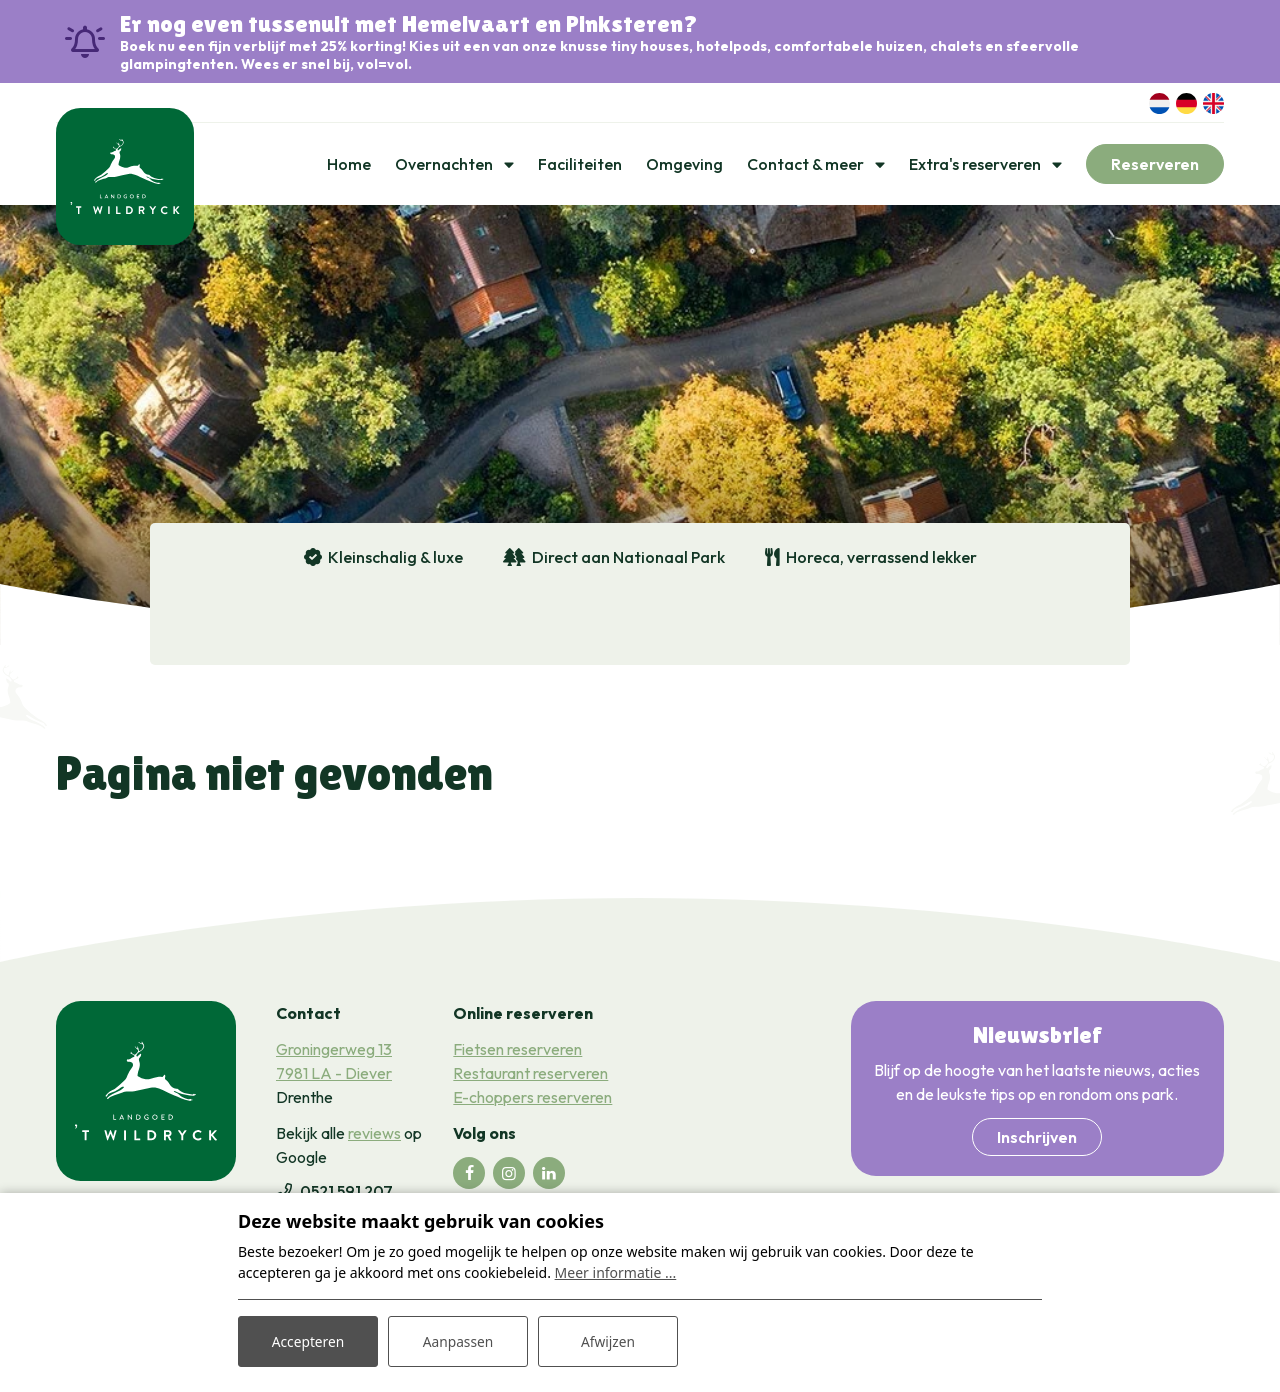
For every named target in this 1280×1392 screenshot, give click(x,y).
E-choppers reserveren (532, 1099)
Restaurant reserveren (530, 1075)
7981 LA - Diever (334, 1075)
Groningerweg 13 (334, 1051)
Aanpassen (458, 1340)
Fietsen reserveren (517, 1051)
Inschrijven (1037, 1139)
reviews (374, 1135)
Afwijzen (607, 1340)
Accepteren (308, 1340)
